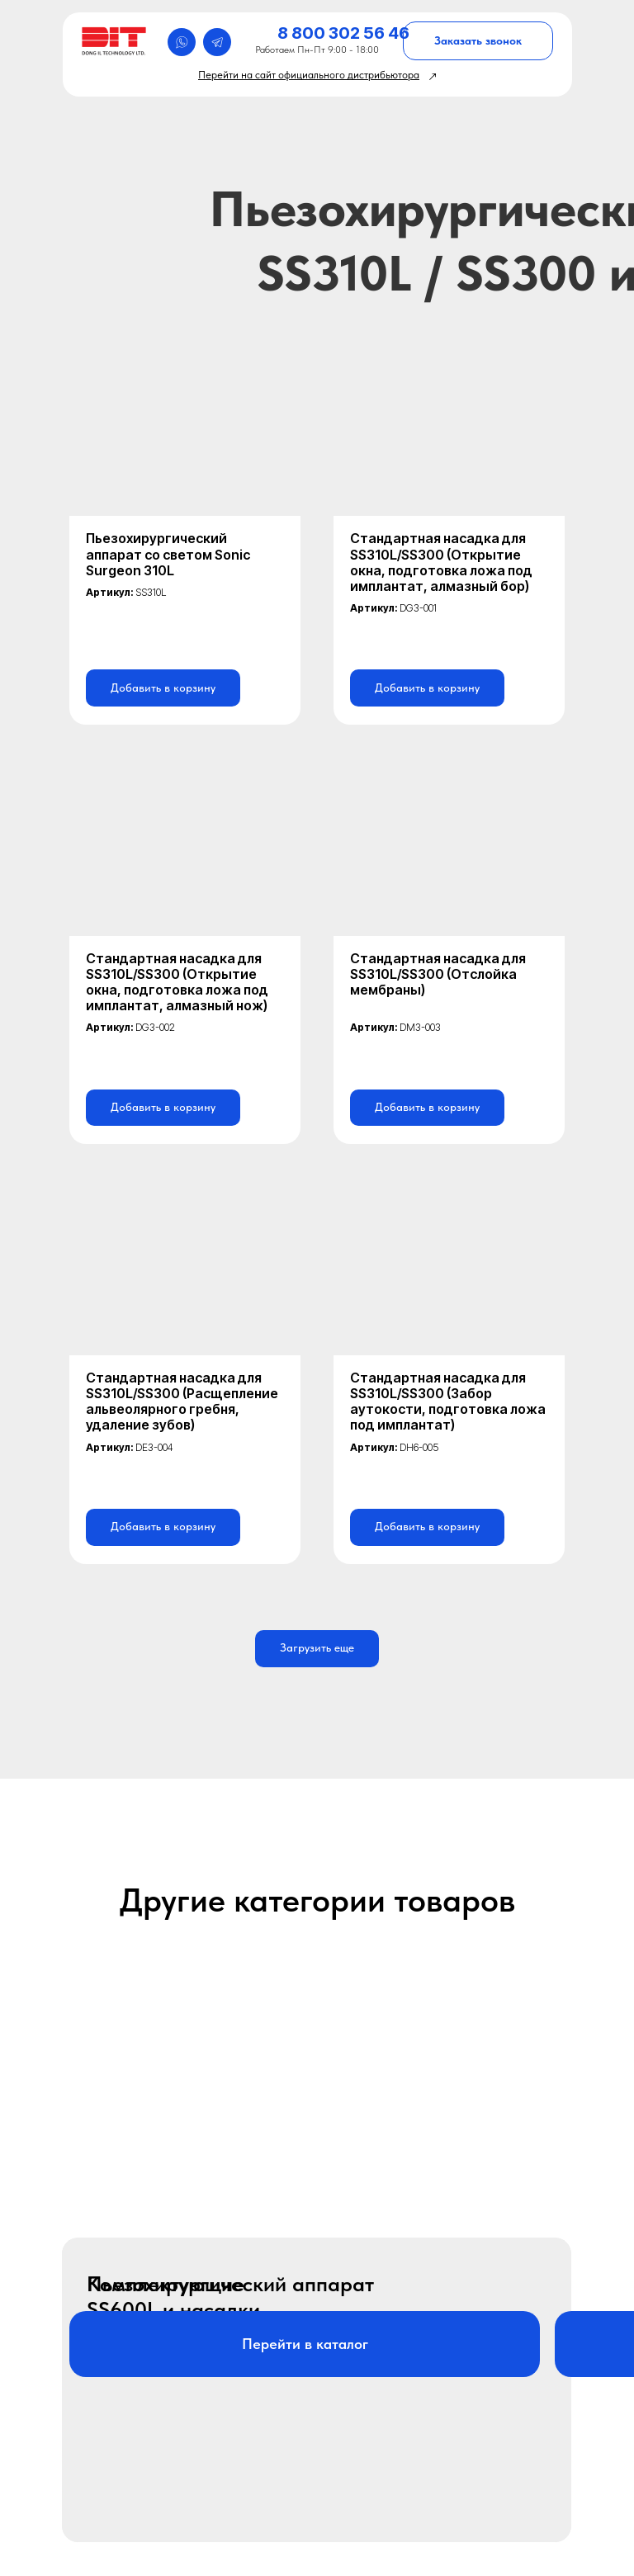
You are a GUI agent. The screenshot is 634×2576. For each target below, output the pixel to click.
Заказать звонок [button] (478, 40)
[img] (116, 42)
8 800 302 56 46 (343, 33)
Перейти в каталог (305, 2343)
